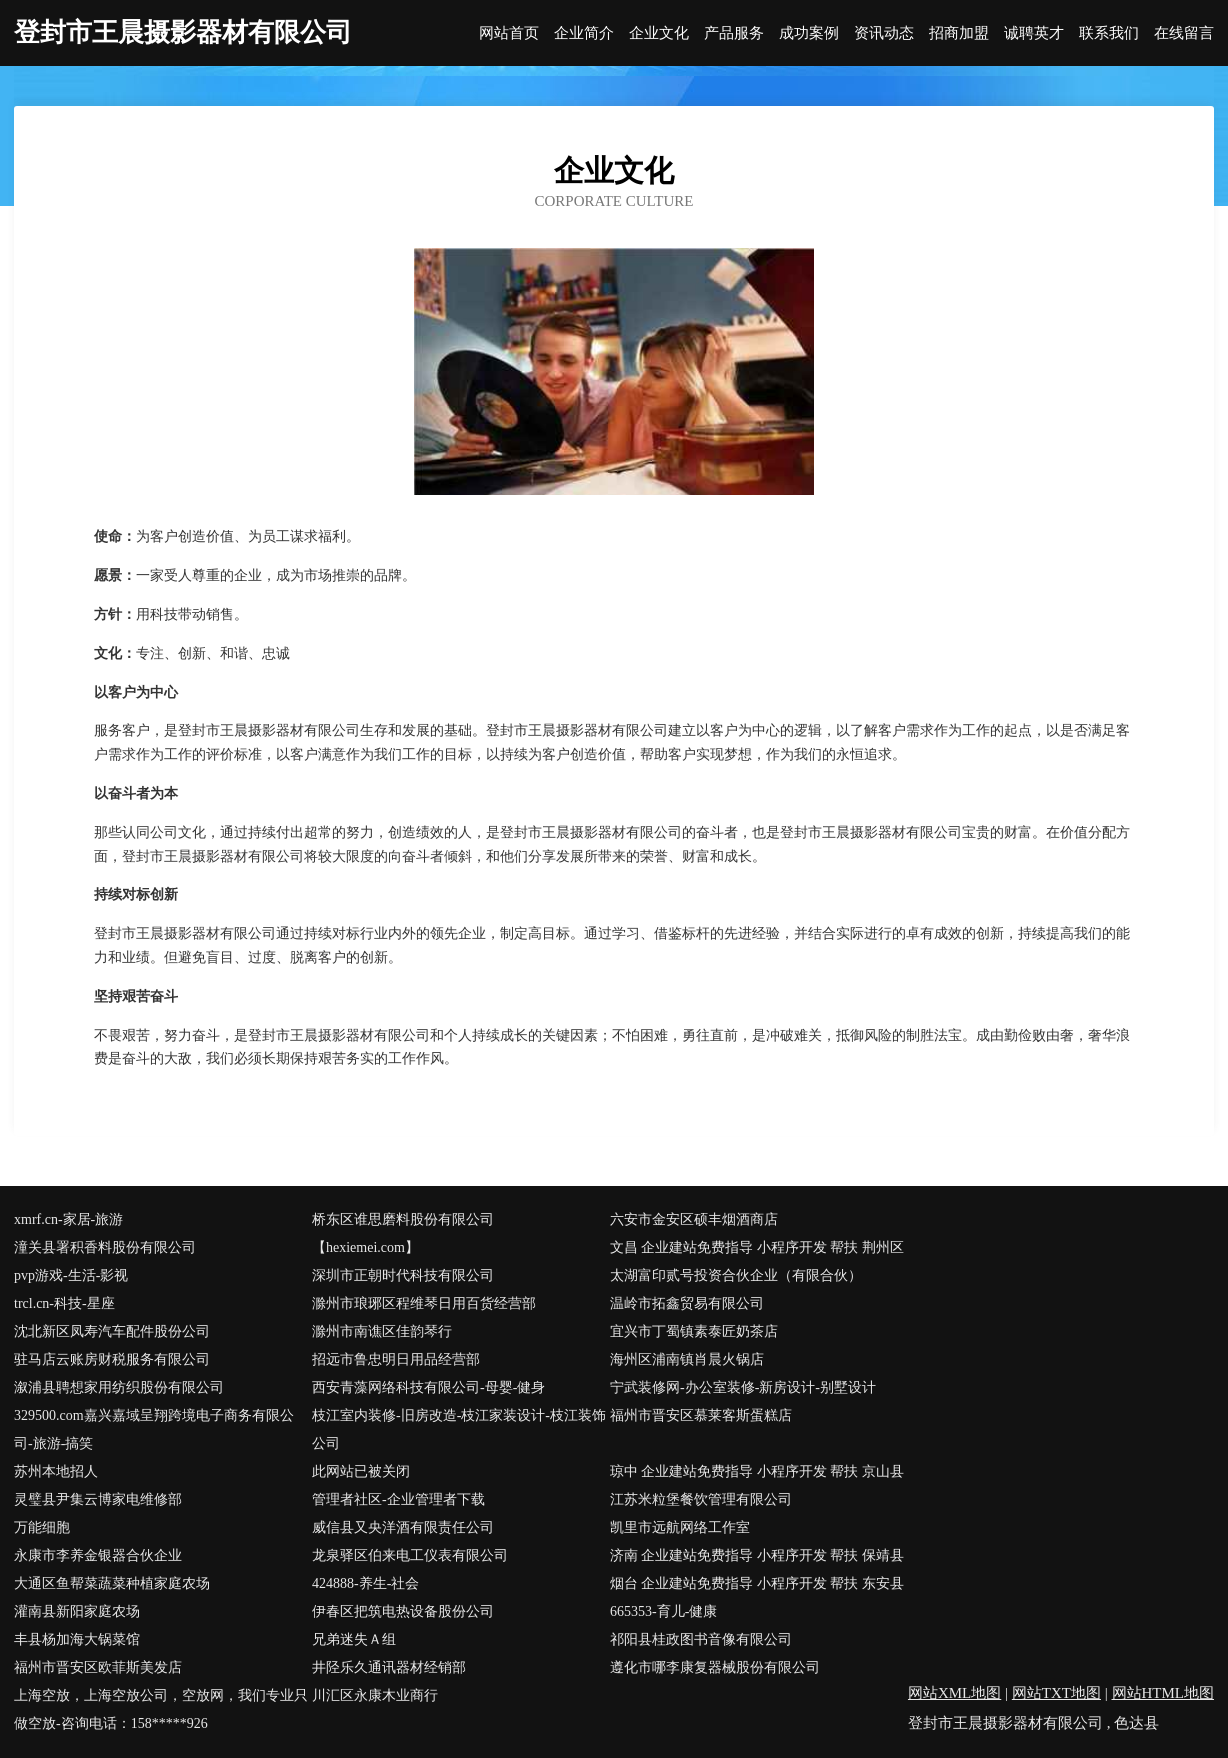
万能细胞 (42, 1527)
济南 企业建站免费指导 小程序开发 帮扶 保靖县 (757, 1555)
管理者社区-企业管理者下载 (398, 1499)
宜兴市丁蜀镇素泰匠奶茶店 (694, 1331)
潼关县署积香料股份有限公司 (105, 1247)
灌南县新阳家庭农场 (77, 1611)
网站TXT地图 (1056, 1693)
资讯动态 (884, 33)
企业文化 (659, 33)
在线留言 (1184, 33)
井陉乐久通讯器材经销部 (389, 1667)
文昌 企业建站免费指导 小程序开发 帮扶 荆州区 (757, 1247)
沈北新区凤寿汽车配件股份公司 (112, 1331)
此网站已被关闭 (361, 1471)
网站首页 (509, 33)
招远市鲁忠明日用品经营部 (396, 1359)
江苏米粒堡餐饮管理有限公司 (701, 1499)
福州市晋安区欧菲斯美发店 (98, 1667)
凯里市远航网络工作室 (680, 1527)
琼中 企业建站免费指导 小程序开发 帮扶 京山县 (757, 1471)
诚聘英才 (1034, 33)
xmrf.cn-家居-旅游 (68, 1219)
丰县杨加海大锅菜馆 (77, 1639)
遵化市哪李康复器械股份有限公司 (715, 1667)
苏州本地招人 (56, 1471)
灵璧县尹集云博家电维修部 (98, 1499)
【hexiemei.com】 (365, 1247)
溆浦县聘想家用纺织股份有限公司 (119, 1387)
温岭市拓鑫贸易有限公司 (687, 1303)
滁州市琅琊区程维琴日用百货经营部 (424, 1303)
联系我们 (1109, 33)
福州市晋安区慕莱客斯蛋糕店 (701, 1415)
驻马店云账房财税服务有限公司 (112, 1359)
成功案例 (809, 33)
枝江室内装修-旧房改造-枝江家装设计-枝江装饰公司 (459, 1429)
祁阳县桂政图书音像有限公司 (701, 1639)
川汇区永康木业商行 (375, 1695)
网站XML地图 (954, 1693)
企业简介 (584, 33)
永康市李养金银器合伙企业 (98, 1555)
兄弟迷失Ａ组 (354, 1639)
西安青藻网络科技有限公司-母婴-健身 (428, 1387)
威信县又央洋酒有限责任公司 (403, 1527)
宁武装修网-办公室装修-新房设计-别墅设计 (743, 1387)
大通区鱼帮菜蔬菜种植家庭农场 (112, 1583)
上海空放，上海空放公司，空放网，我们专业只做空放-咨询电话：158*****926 (161, 1709)
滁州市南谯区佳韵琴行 (382, 1331)
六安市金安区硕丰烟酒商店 (694, 1219)
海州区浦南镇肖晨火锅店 (687, 1359)
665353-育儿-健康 (663, 1611)
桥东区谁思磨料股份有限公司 (403, 1219)
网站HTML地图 (1163, 1693)
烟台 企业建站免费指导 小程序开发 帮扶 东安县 (757, 1583)
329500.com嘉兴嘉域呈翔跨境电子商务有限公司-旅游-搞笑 (154, 1429)
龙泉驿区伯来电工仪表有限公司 (410, 1555)
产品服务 (734, 33)
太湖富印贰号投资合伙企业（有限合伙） (736, 1275)
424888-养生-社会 (365, 1583)
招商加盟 (959, 33)
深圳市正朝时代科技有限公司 (403, 1275)
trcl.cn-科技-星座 (64, 1303)
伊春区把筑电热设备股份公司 (403, 1611)
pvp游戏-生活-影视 (71, 1275)
